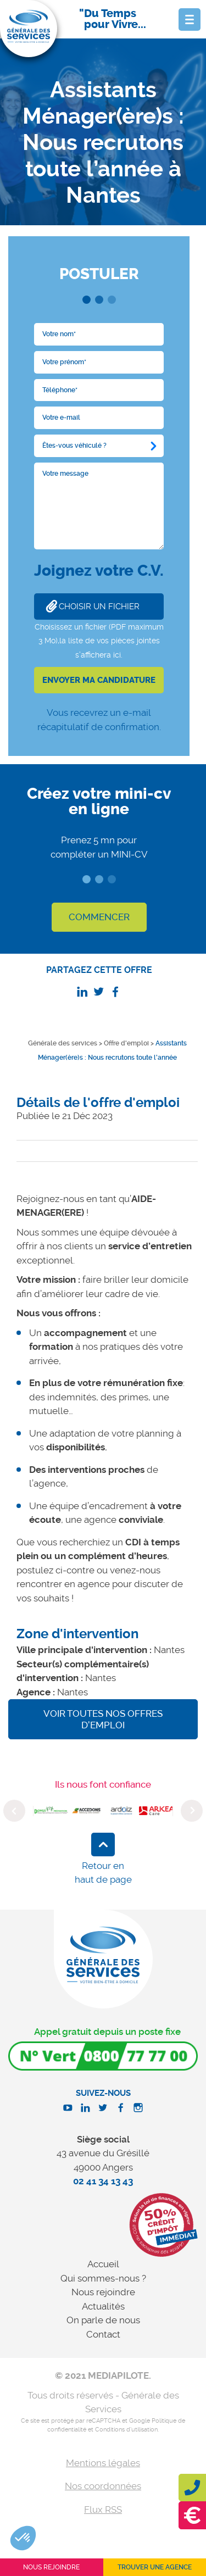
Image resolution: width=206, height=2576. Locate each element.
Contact (103, 2334)
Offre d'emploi (126, 1043)
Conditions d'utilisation (126, 2429)
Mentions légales (103, 2462)
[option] (51, 1811)
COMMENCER (99, 916)
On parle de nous (103, 2319)
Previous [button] (14, 1811)
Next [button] (192, 1811)
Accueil (103, 2263)
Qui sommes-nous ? (103, 2278)
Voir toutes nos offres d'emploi (103, 1719)
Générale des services (62, 1043)
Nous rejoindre (103, 2291)
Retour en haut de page (103, 1872)
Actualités (103, 2306)
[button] (23, 2538)
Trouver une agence (155, 2567)
